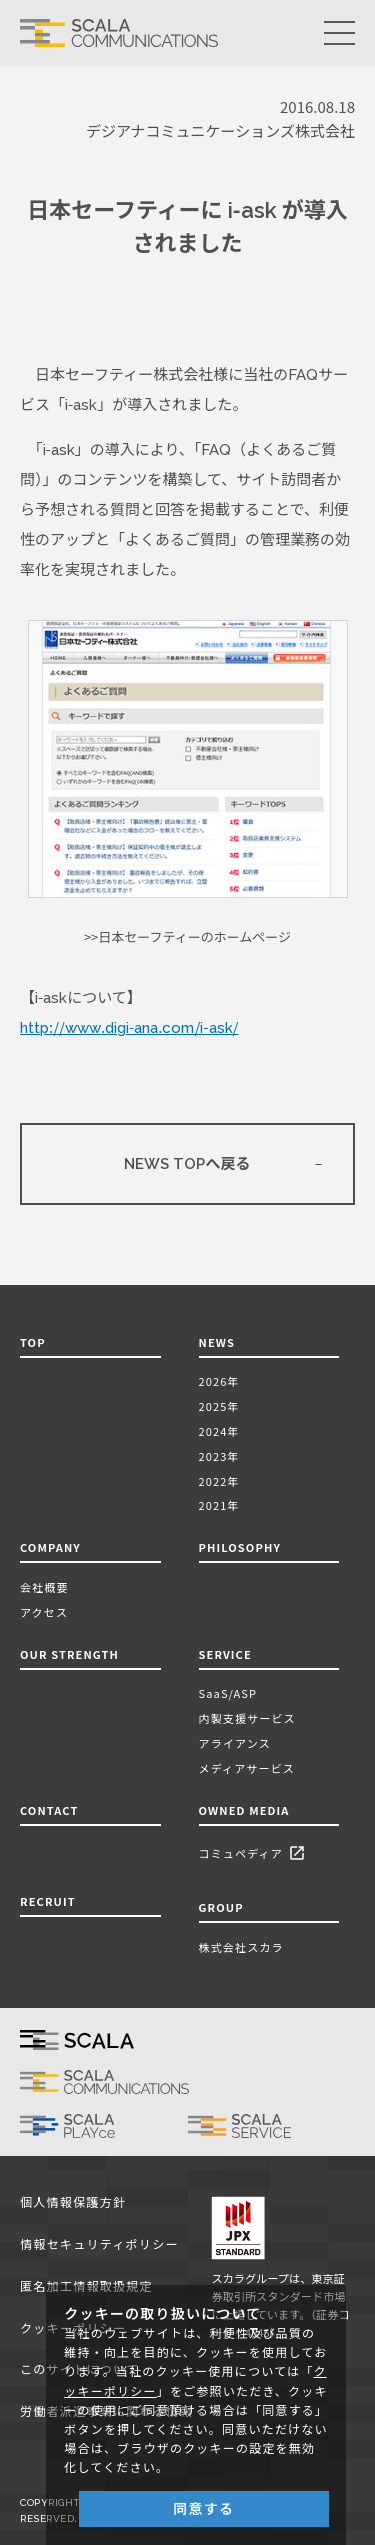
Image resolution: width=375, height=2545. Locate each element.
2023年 (219, 1456)
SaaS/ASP (228, 1693)
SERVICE (225, 1654)
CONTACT (49, 1810)
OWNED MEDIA (244, 1810)
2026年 (219, 1381)
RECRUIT (48, 1901)
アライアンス (235, 1743)
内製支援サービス (247, 1718)
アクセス (44, 1612)
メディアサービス (247, 1768)
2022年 (219, 1481)
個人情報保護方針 (73, 2203)
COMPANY (50, 1547)
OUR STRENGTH (69, 1654)
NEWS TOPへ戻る (187, 1164)
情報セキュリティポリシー (99, 2245)
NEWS (221, 1342)
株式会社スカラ (241, 1947)
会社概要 (44, 1587)
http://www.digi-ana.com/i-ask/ (129, 1028)
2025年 (219, 1406)
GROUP (221, 1907)
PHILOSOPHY (240, 1547)
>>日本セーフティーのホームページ (187, 937)
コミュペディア (255, 1854)
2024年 (219, 1431)
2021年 (219, 1505)
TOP (33, 1342)
